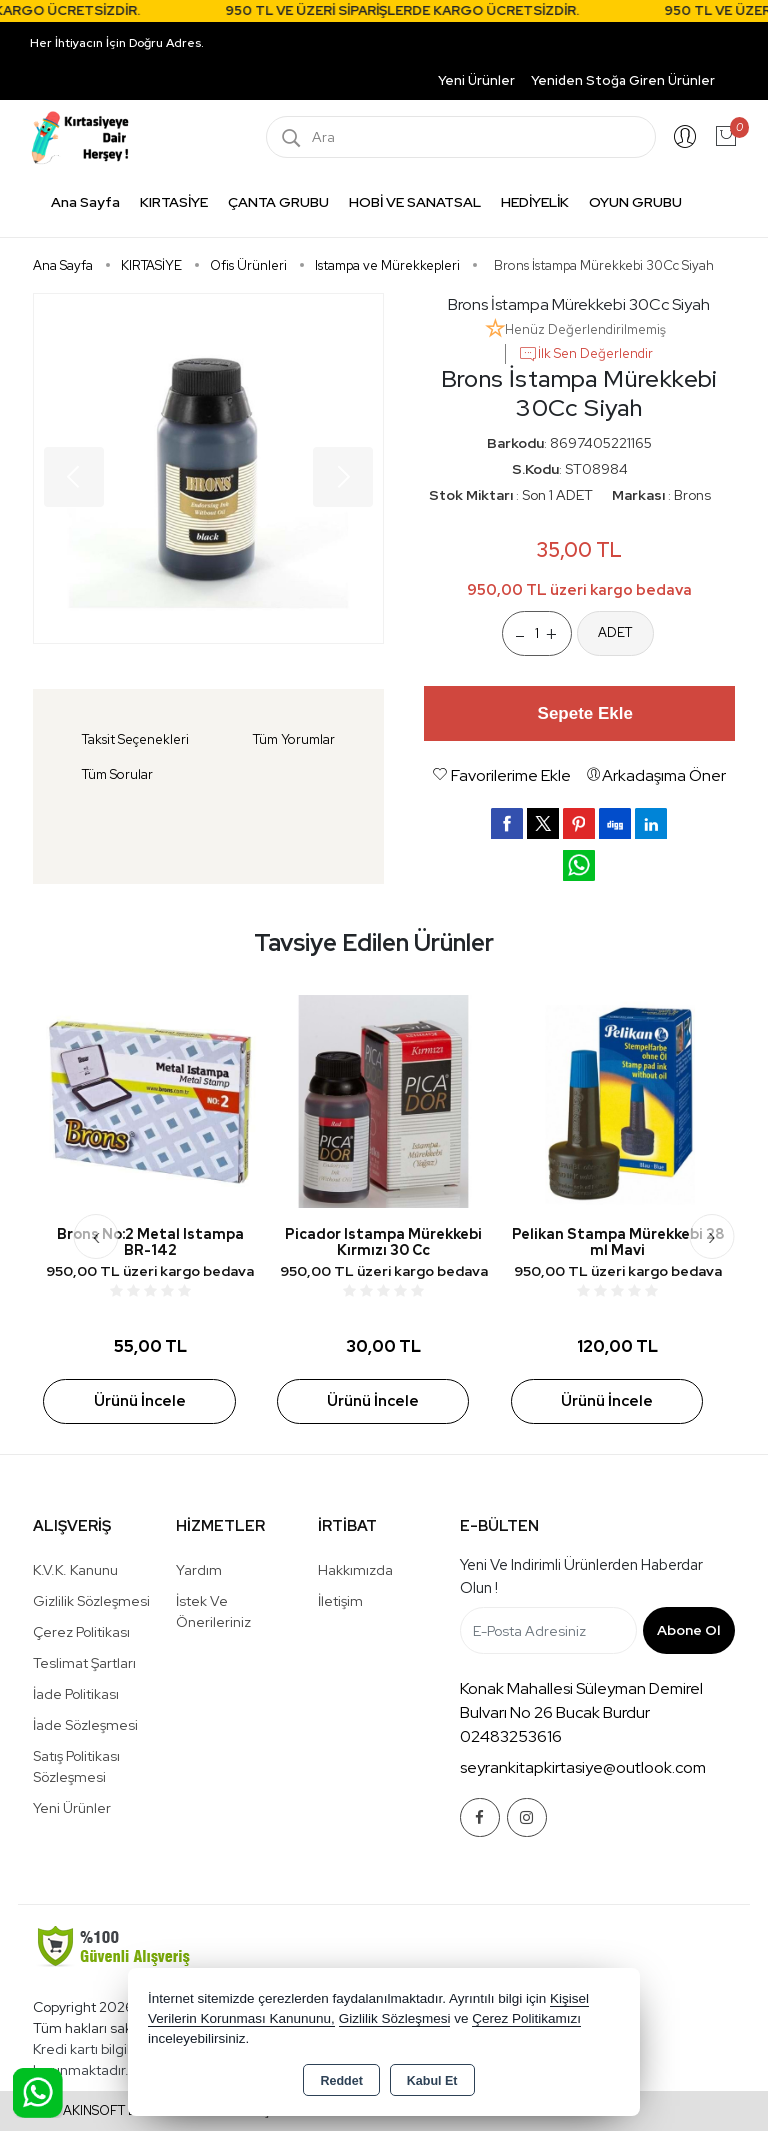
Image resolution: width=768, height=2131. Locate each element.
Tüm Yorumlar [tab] (294, 739)
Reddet (341, 2081)
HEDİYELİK (535, 202)
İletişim (340, 1601)
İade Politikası (76, 1694)
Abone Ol (688, 1630)
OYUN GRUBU (635, 202)
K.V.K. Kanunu (75, 1570)
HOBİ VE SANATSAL (415, 202)
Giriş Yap (685, 137)
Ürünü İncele (140, 1401)
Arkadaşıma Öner (656, 775)
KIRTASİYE (174, 202)
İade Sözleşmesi (85, 1725)
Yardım (199, 1570)
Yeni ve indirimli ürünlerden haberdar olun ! (581, 1576)
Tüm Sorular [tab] (117, 774)
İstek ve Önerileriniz (213, 1611)
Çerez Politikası (81, 1632)
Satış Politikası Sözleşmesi (76, 1766)
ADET (615, 632)
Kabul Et (432, 2081)
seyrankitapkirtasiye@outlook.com (583, 1767)
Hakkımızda (355, 1570)
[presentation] (96, 1236)
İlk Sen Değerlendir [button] (585, 354)
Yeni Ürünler (72, 1808)
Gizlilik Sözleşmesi (91, 1601)
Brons (692, 495)
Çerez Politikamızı (526, 2018)
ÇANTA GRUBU (278, 202)
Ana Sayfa (85, 202)
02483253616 (511, 1736)
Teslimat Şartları (84, 1663)
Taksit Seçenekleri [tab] (135, 739)
